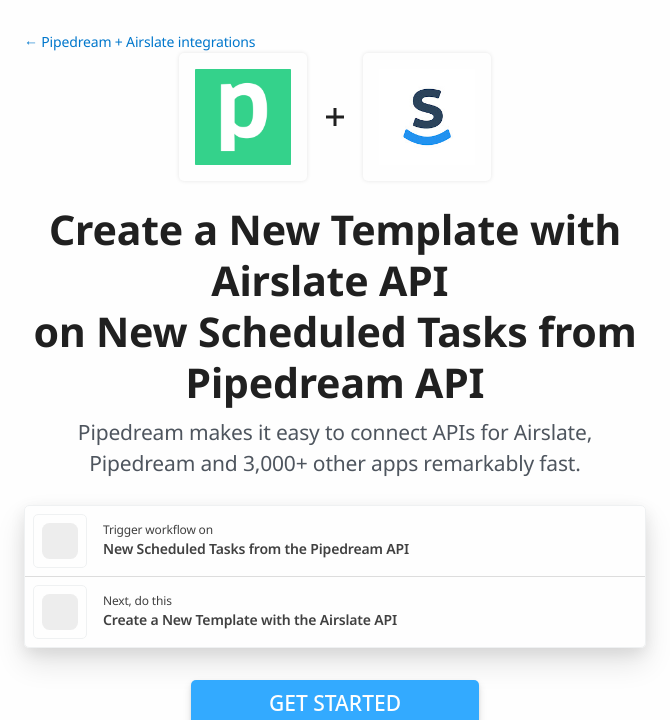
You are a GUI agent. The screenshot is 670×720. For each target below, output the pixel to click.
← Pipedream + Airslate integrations (139, 42)
